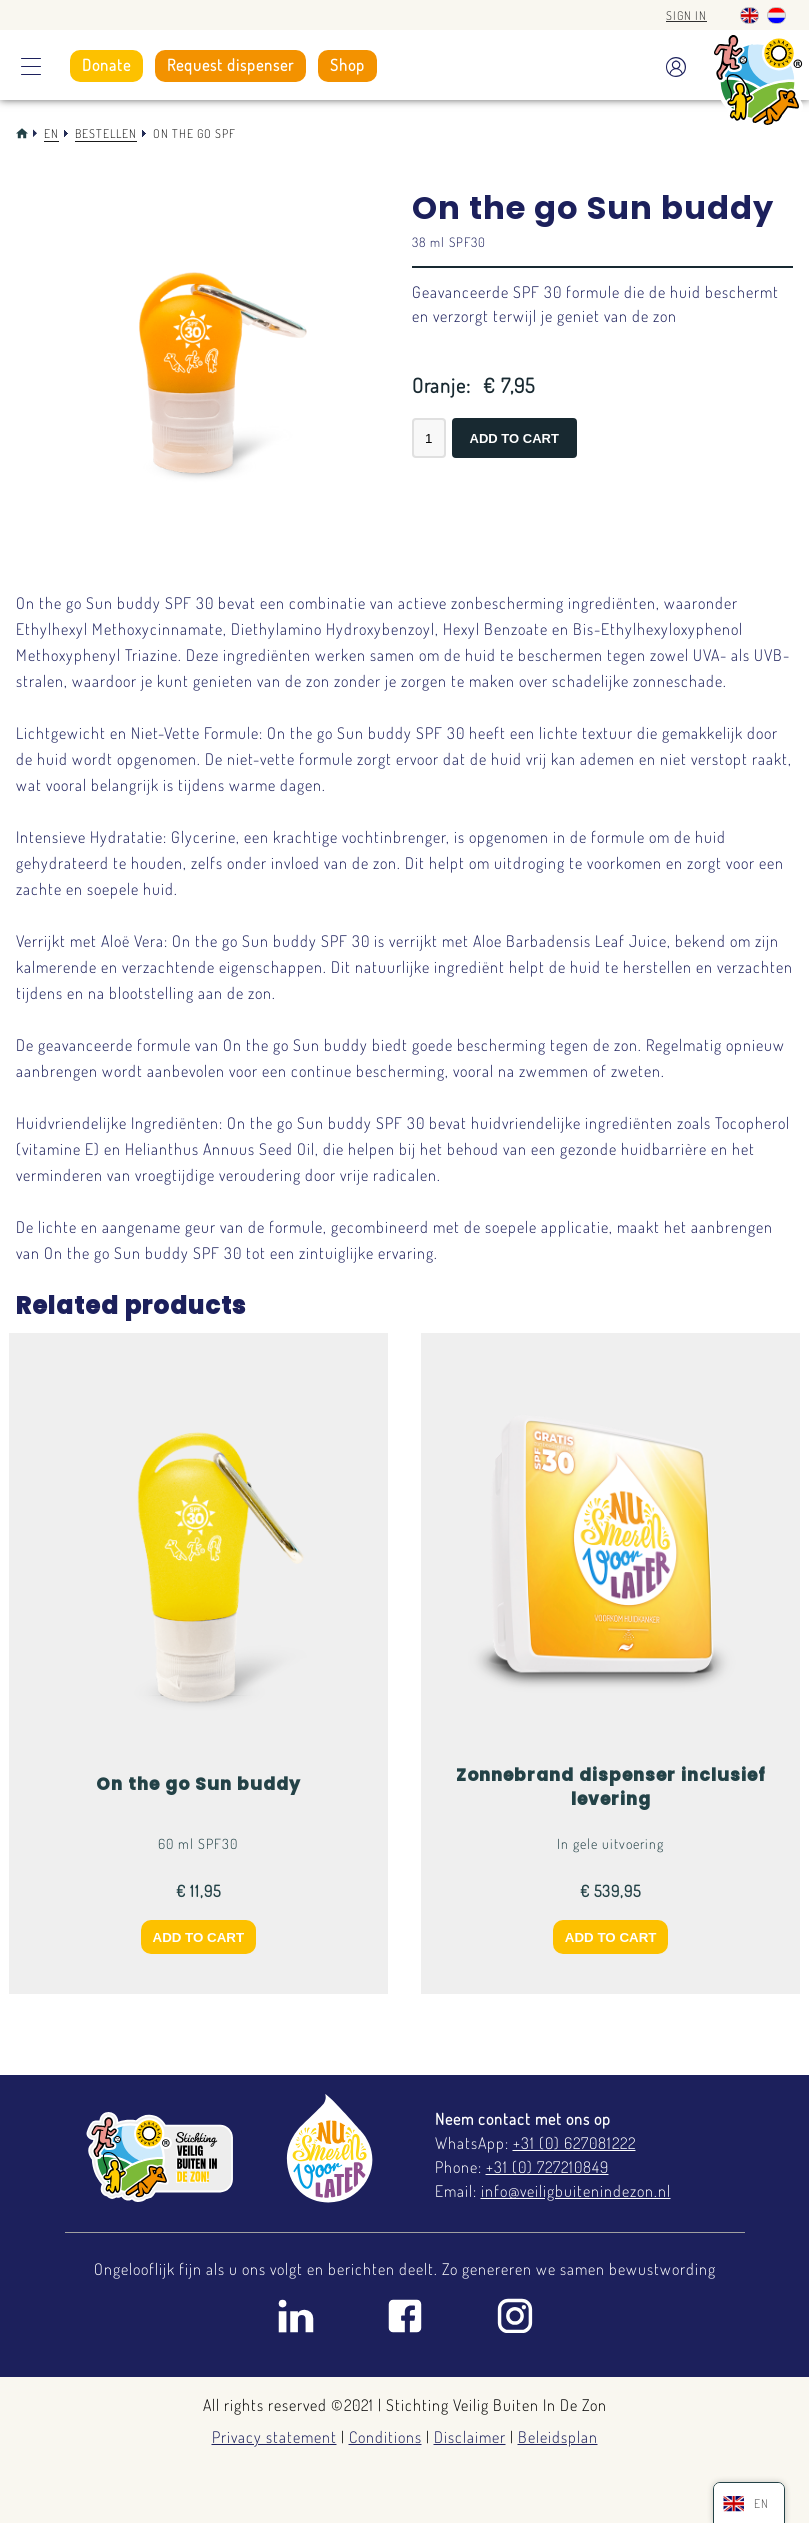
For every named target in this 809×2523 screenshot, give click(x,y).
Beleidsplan (558, 2437)
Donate (106, 65)
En (51, 133)
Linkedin (295, 2316)
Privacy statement (274, 2437)
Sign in (686, 15)
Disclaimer (470, 2437)
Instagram (515, 2316)
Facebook (405, 2316)
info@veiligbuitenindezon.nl (576, 2191)
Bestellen (106, 133)
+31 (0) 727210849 (547, 2167)
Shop (347, 65)
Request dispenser (230, 65)
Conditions (385, 2437)
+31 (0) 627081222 (574, 2143)
